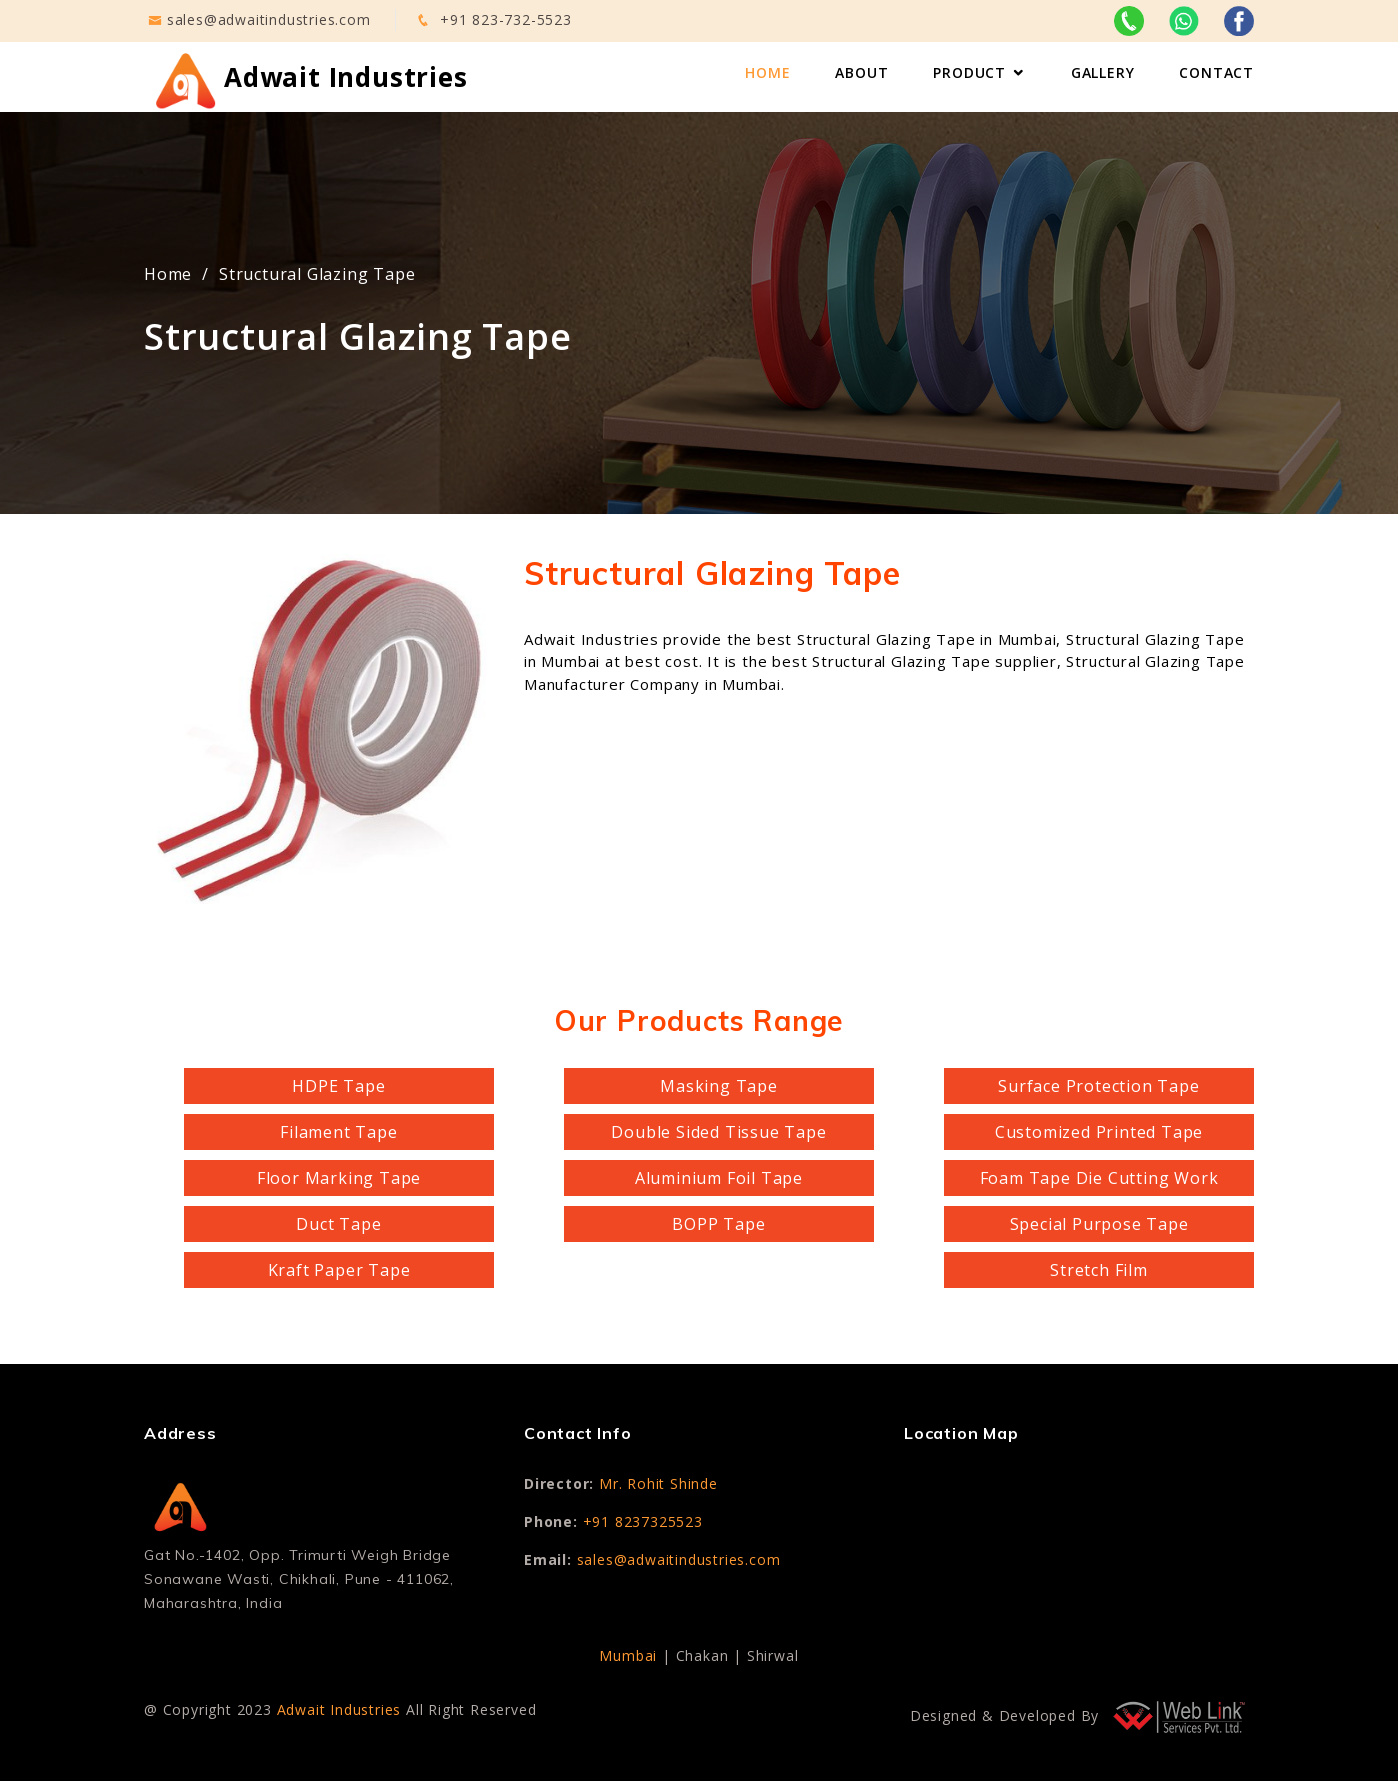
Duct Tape (338, 1224)
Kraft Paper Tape (339, 1270)
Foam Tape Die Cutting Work (1099, 1178)
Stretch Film (1099, 1270)
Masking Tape (719, 1086)
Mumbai (628, 1655)
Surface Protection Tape (1098, 1086)
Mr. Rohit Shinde (658, 1483)
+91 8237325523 (643, 1521)
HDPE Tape (338, 1086)
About (861, 72)
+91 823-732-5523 (506, 19)
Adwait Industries (339, 1709)
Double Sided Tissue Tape (718, 1132)
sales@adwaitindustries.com (269, 19)
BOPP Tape (718, 1224)
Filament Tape (338, 1132)
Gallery (1103, 72)
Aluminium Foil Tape (719, 1178)
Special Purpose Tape (1099, 1224)
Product (969, 72)
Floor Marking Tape (339, 1178)
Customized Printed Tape (1099, 1132)
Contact (1216, 72)
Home (767, 72)
